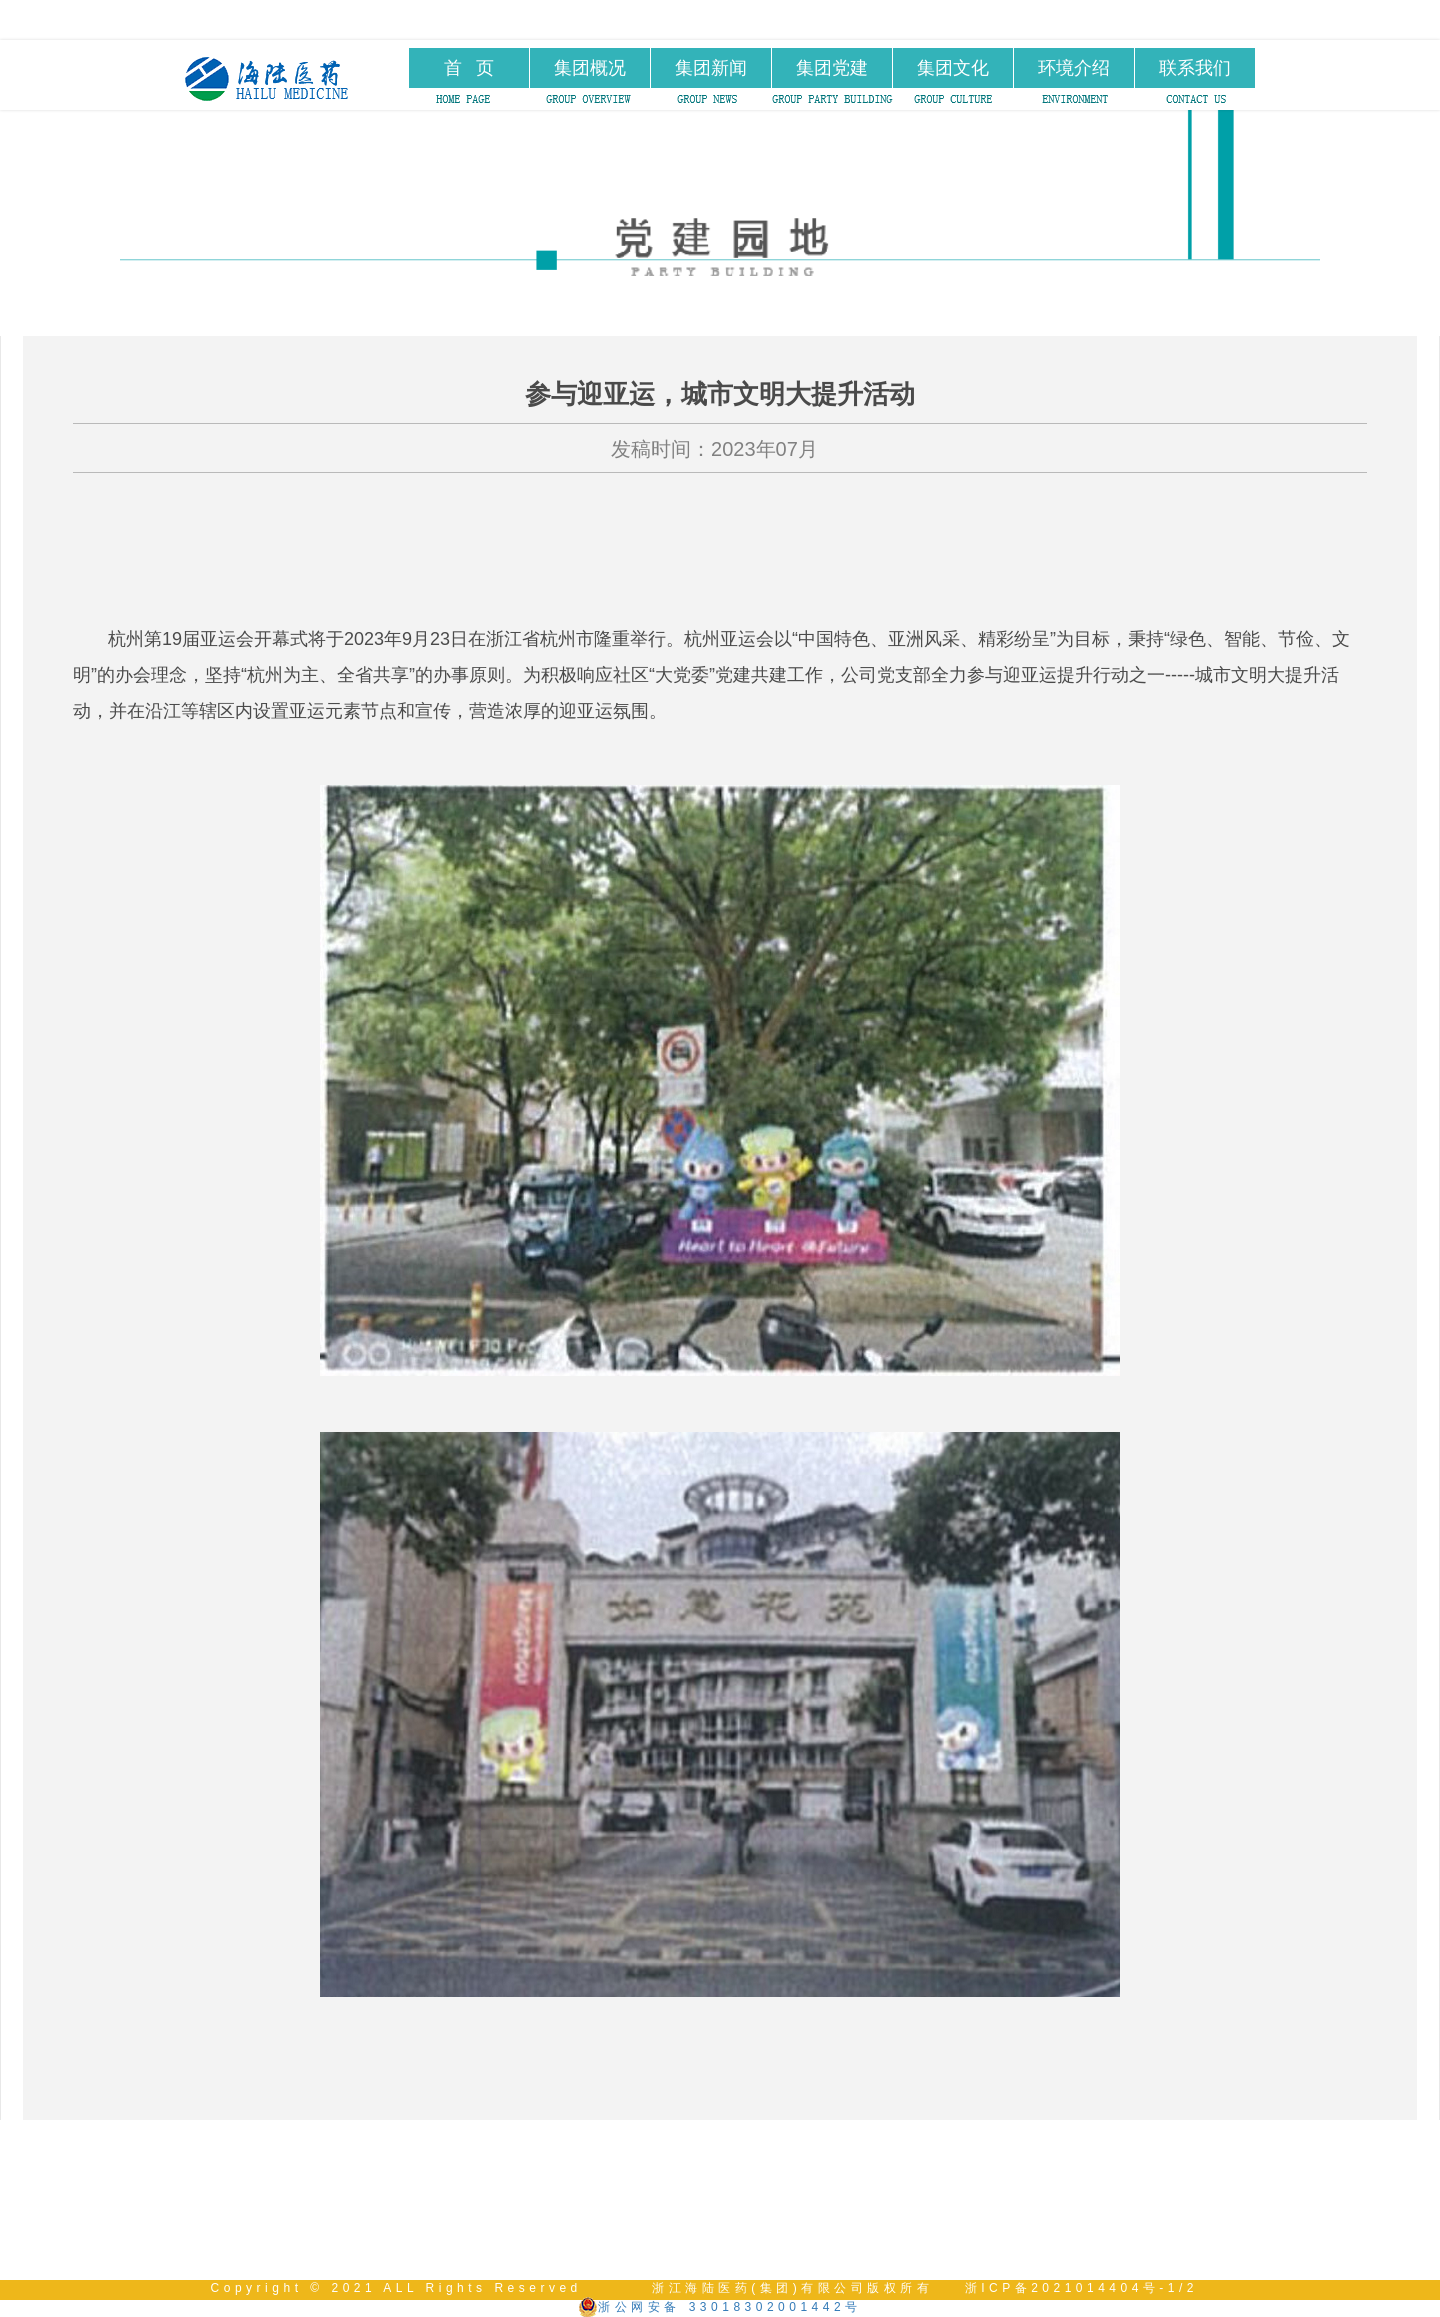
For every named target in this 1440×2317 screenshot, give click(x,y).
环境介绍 (1074, 68)
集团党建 (832, 68)
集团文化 (953, 68)
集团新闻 (711, 68)
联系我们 (1195, 68)
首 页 (469, 68)
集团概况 (590, 68)
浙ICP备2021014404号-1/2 (1081, 2288)
